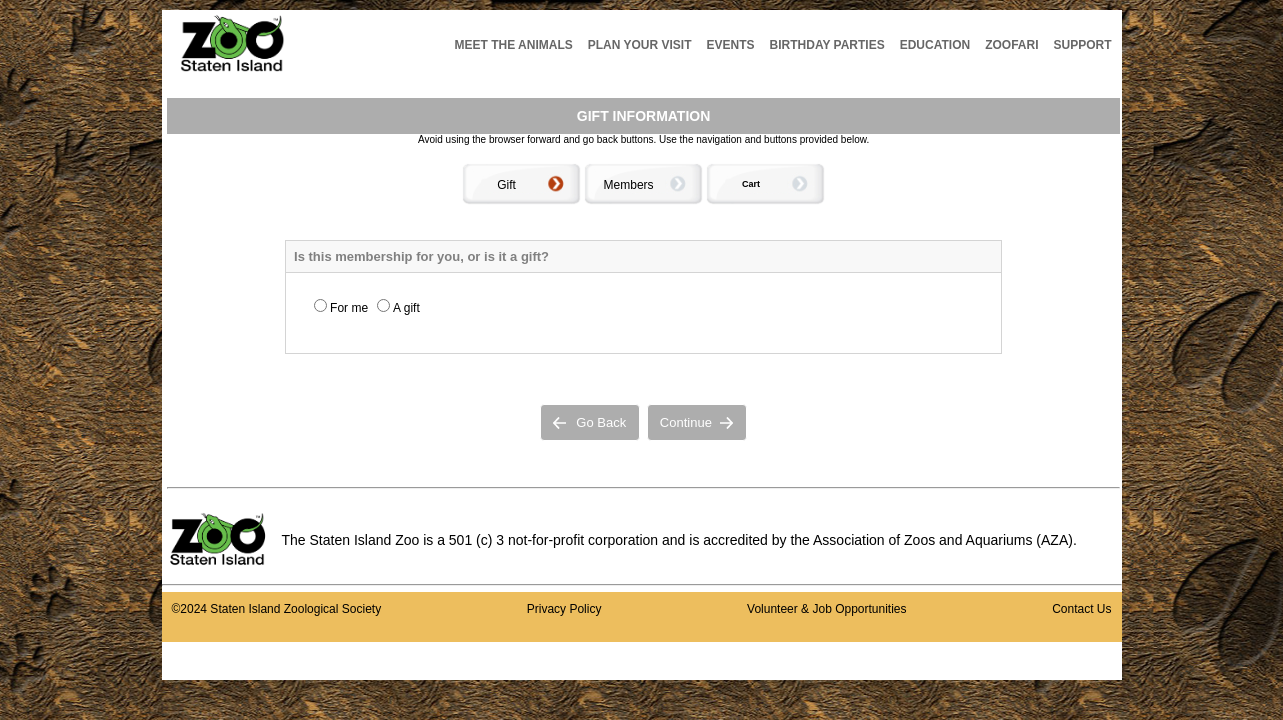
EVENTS (731, 45)
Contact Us (1081, 609)
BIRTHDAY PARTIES (827, 45)
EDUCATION (935, 45)
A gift (406, 308)
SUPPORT (1082, 45)
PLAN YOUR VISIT (640, 45)
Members (629, 185)
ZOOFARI (1011, 45)
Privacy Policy (564, 609)
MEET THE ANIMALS (514, 45)
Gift (506, 185)
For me (349, 308)
